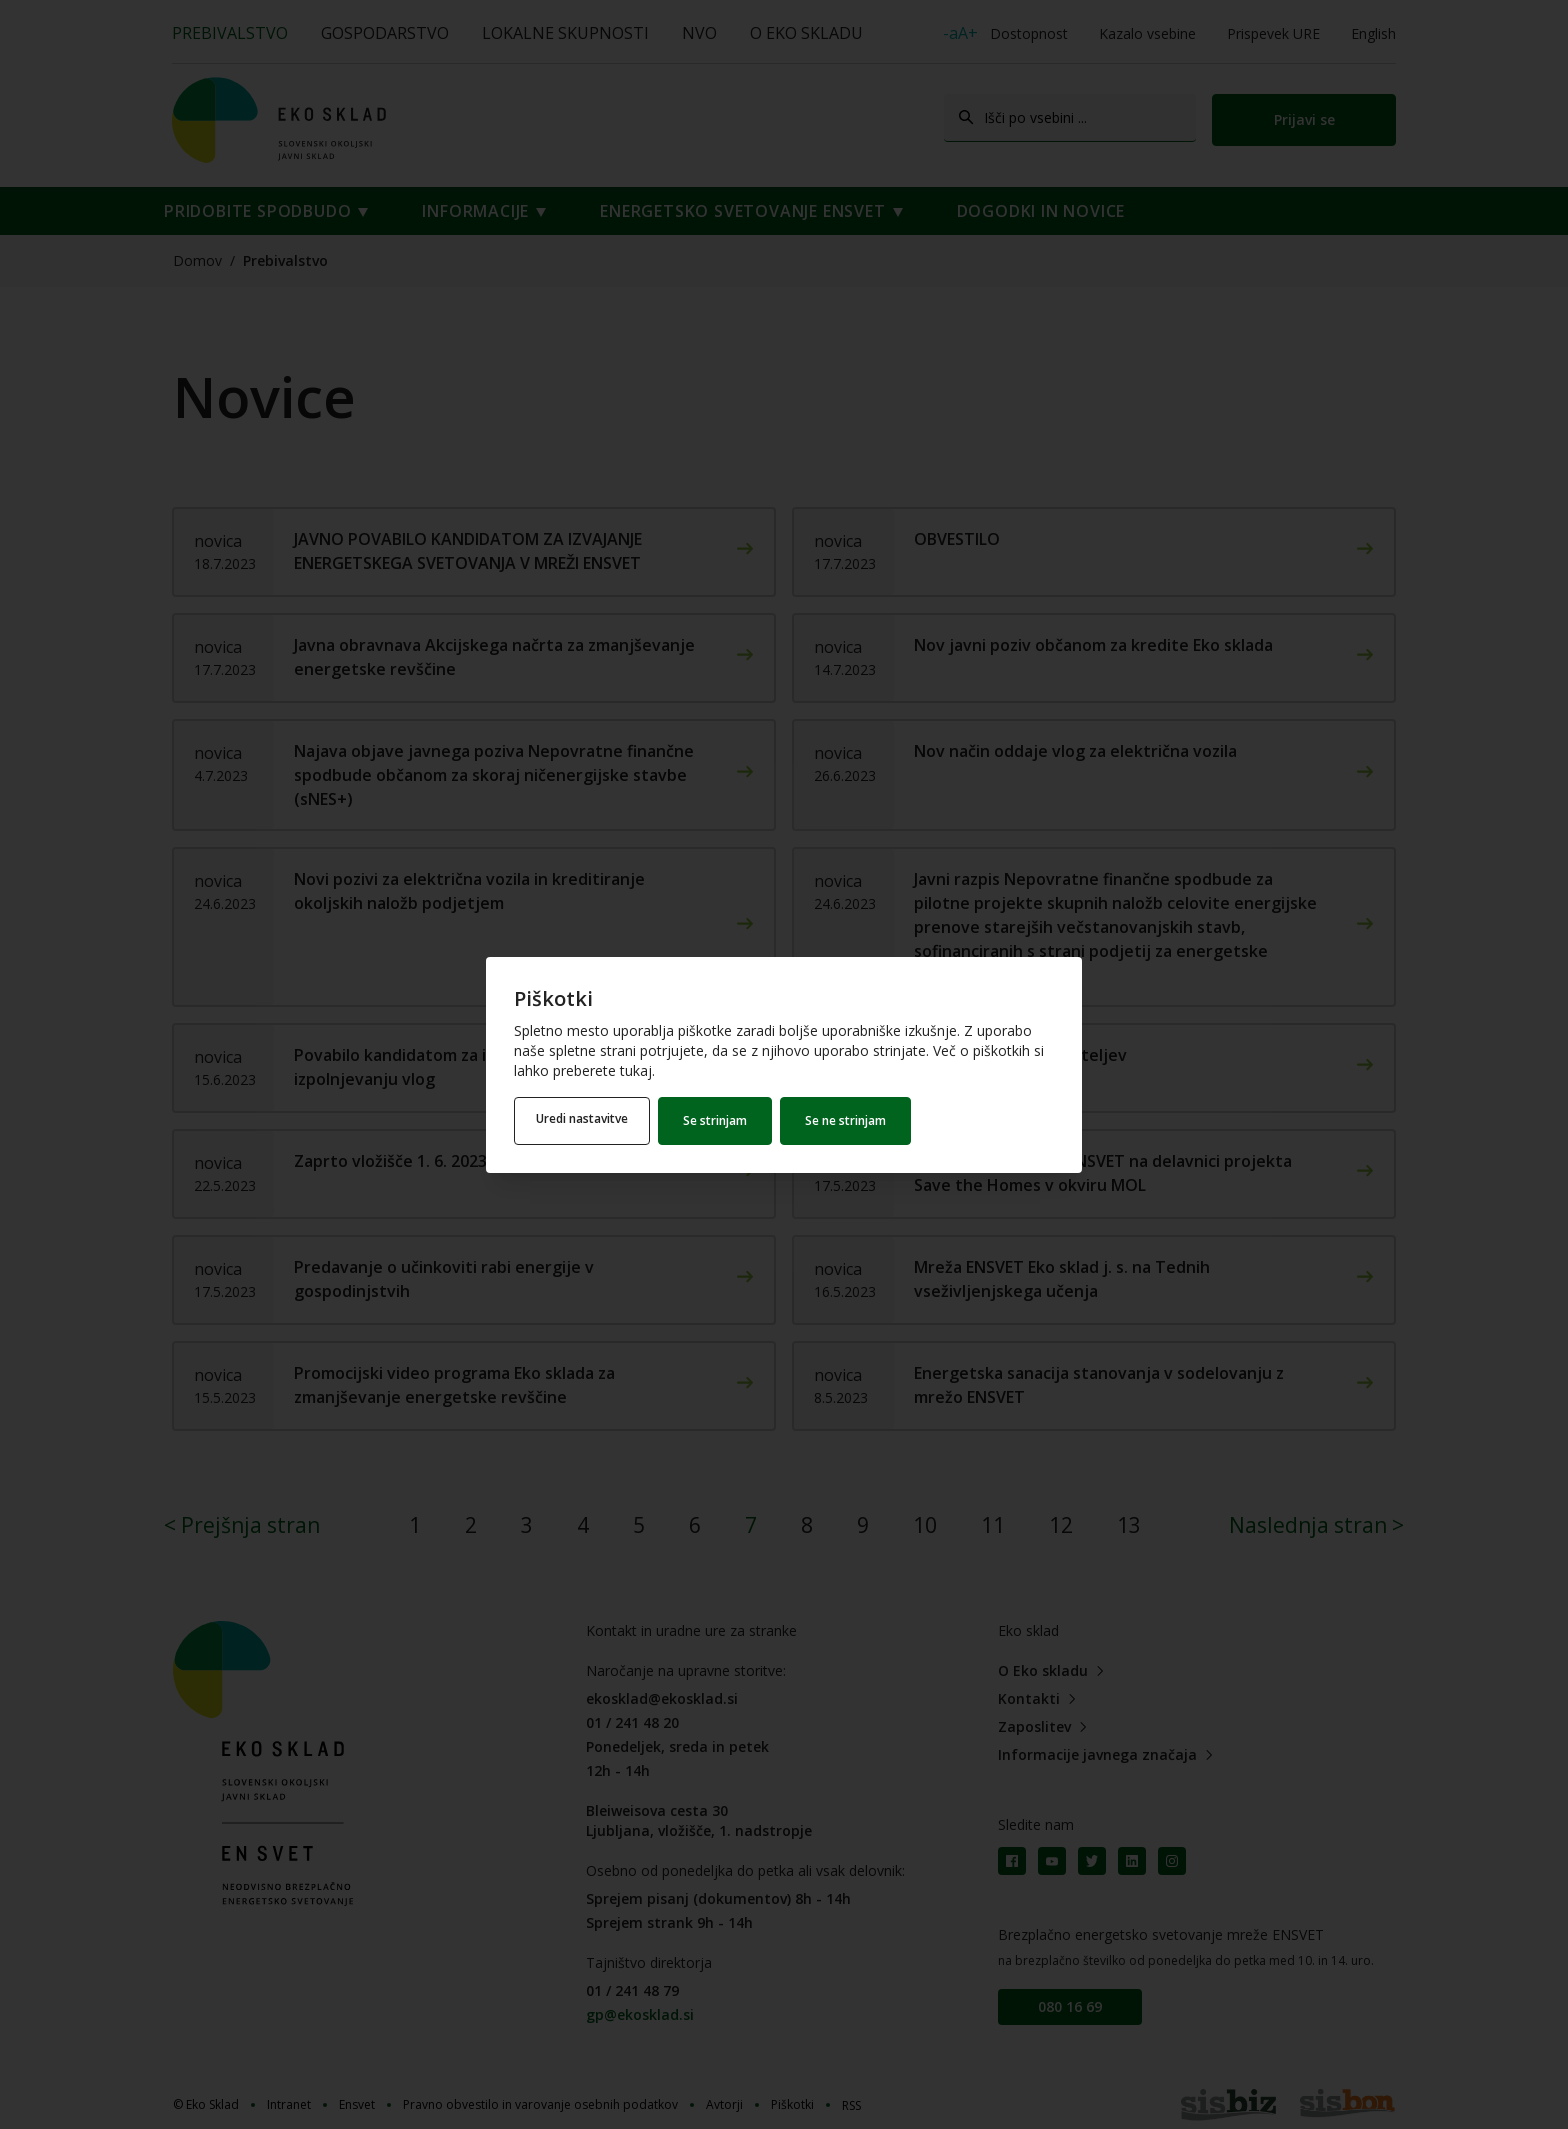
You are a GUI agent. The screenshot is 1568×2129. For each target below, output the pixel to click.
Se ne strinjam (851, 1120)
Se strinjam (721, 1120)
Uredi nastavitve (585, 1120)
